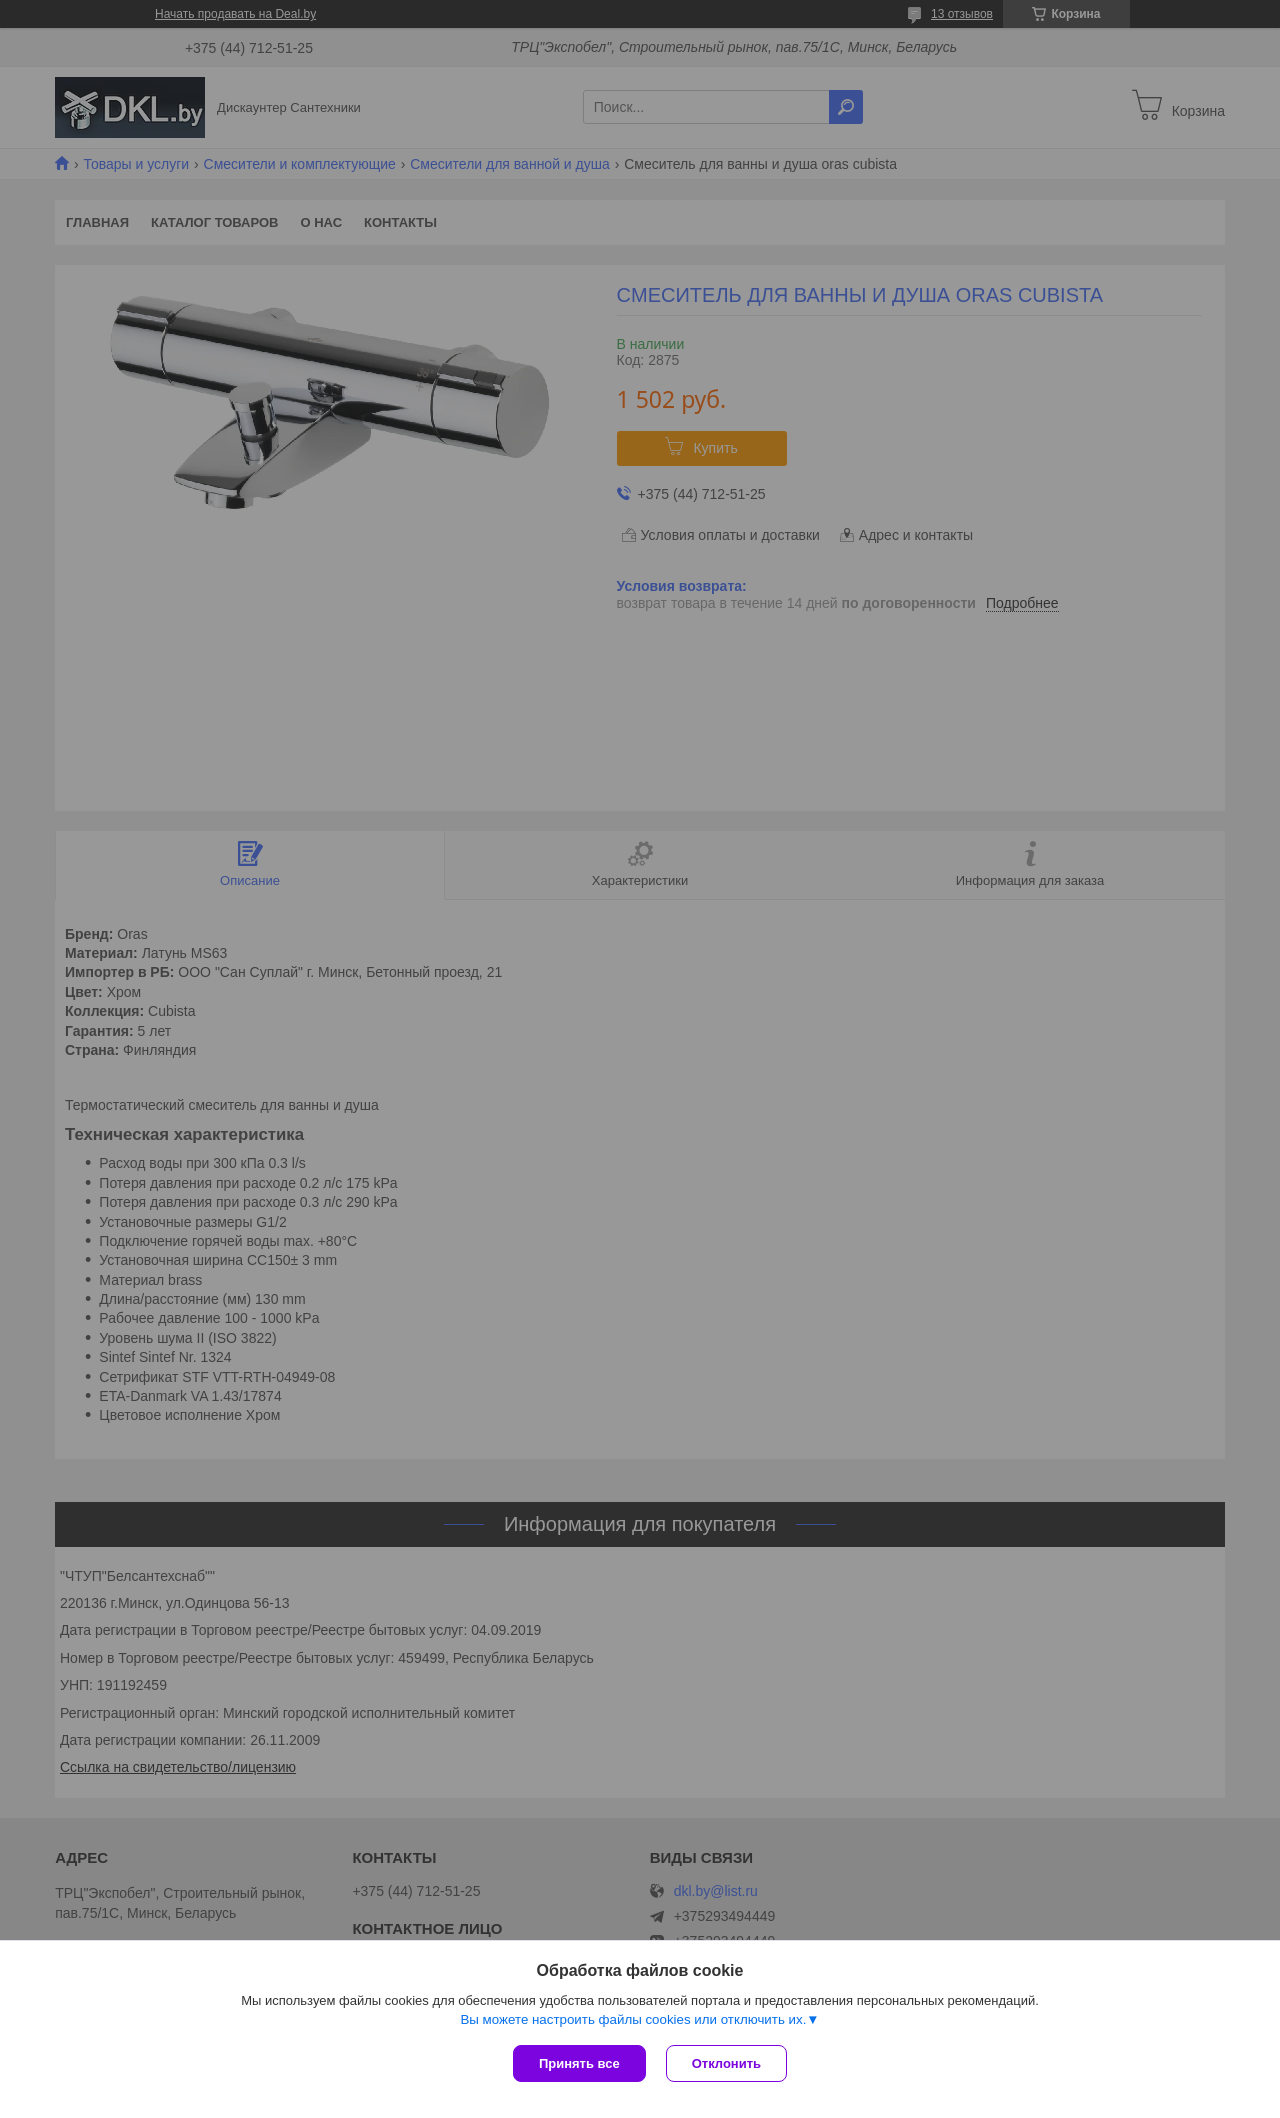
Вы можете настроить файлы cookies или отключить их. (633, 2019)
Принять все (579, 2063)
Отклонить (726, 2063)
